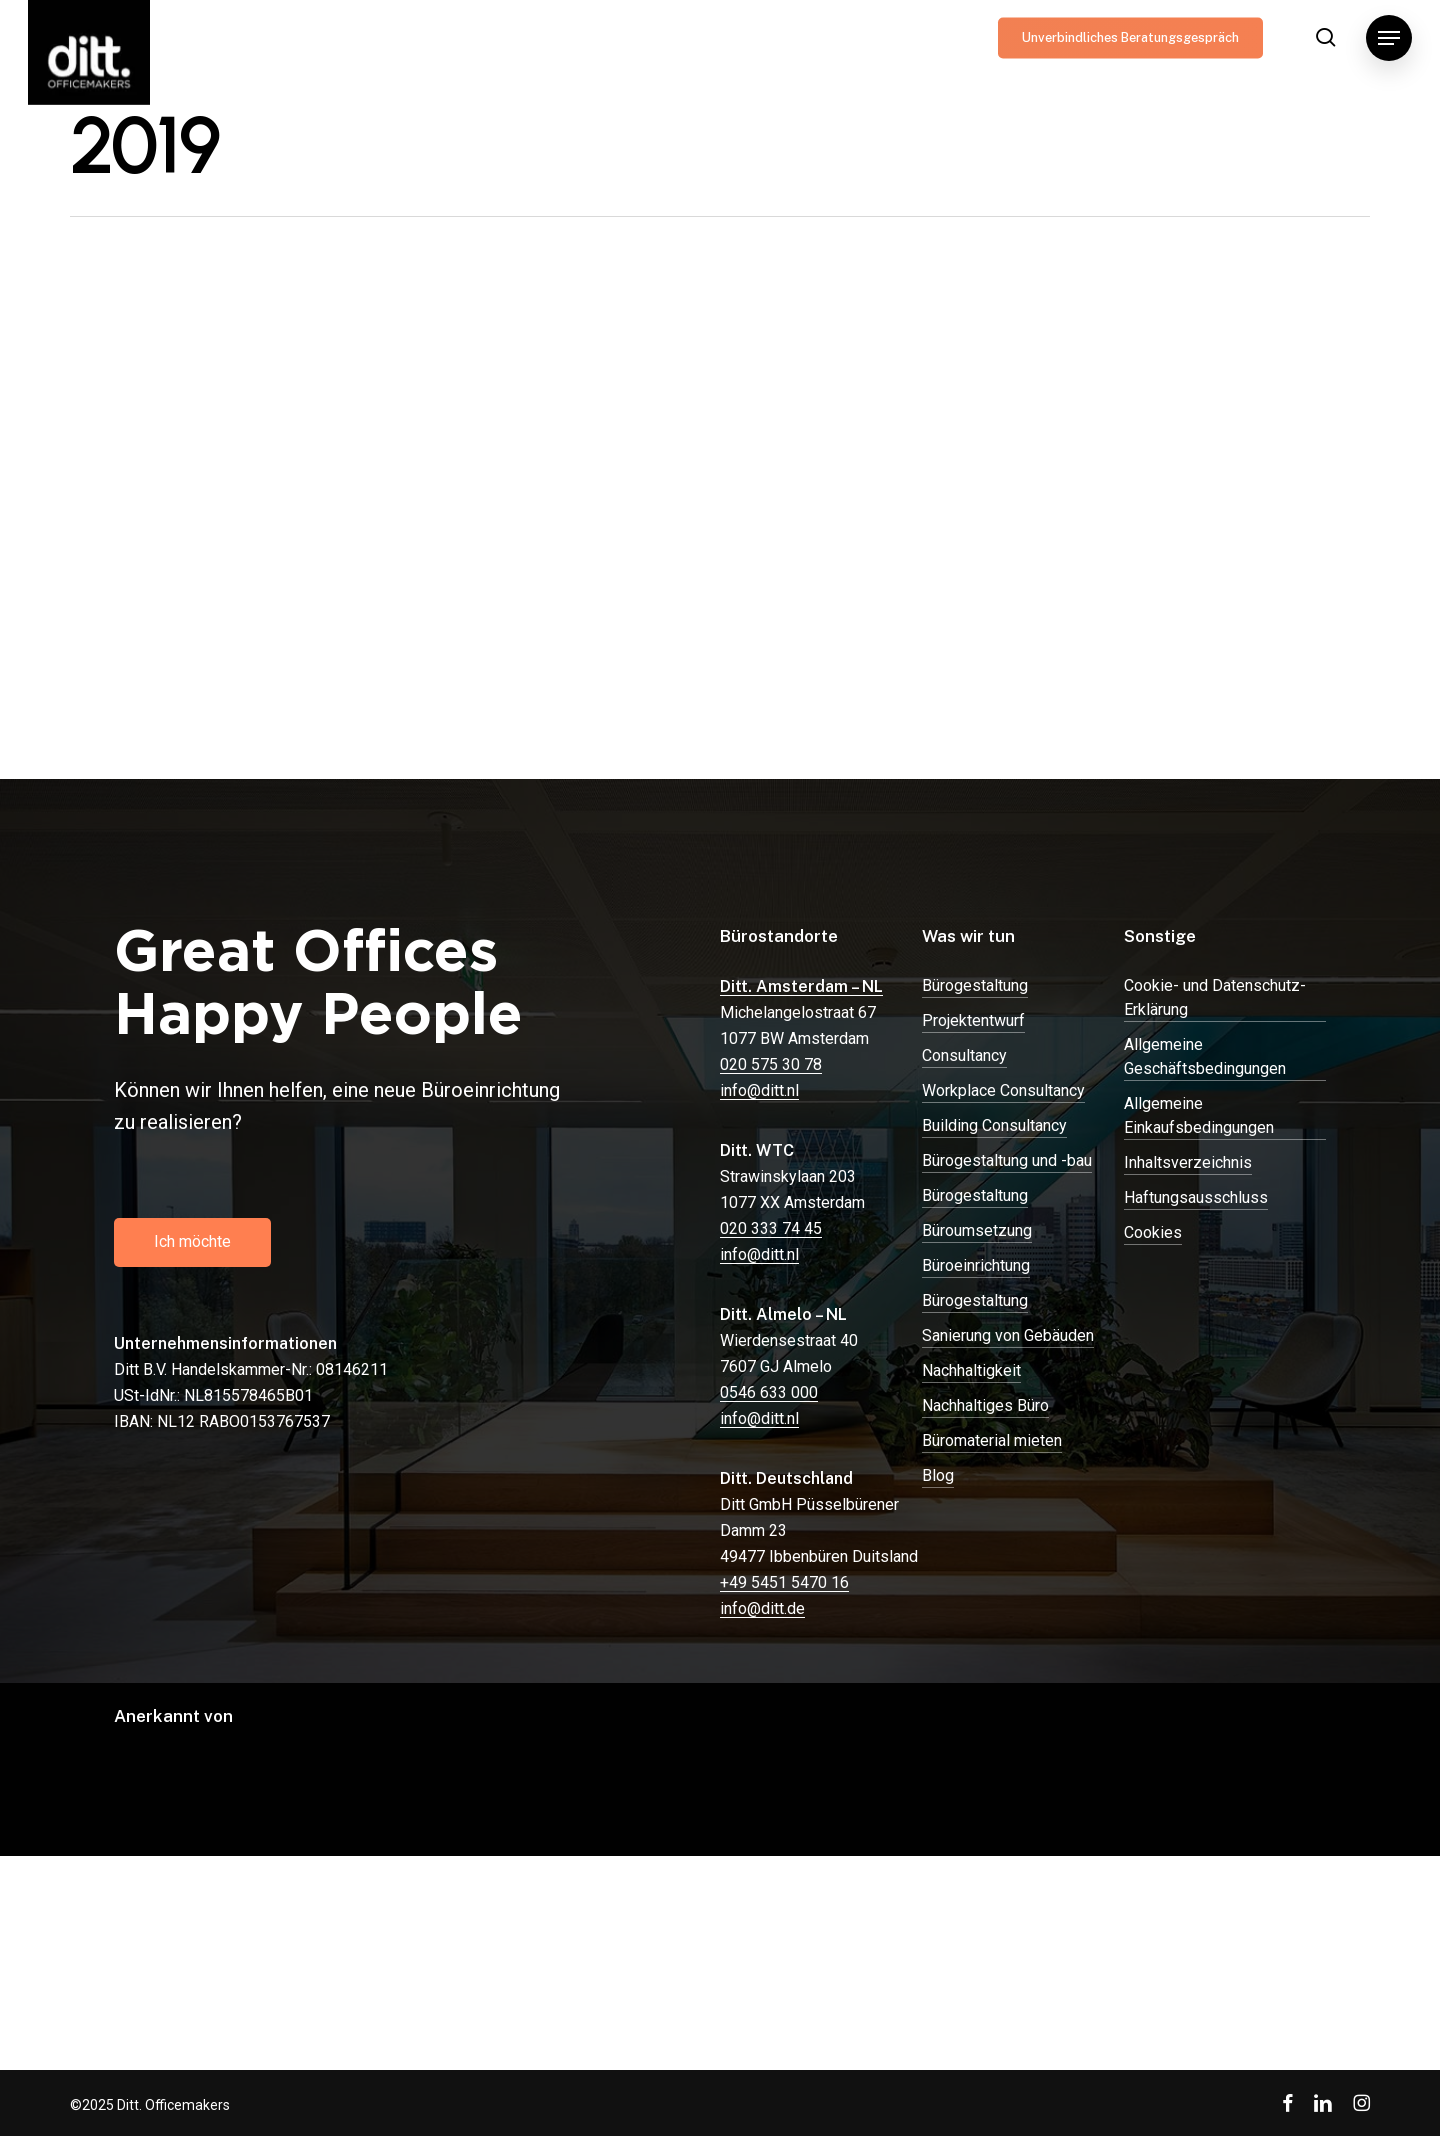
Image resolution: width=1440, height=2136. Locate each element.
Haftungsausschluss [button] (1196, 1197)
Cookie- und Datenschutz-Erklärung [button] (1215, 997)
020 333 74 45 (771, 1228)
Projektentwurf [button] (973, 1020)
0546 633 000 (769, 1392)
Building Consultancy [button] (994, 1125)
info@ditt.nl (759, 1090)
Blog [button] (938, 1475)
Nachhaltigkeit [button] (971, 1370)
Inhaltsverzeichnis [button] (1188, 1162)
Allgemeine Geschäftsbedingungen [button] (1205, 1056)
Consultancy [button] (964, 1055)
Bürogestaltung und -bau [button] (1007, 1160)
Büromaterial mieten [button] (992, 1440)
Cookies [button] (1153, 1232)
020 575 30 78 (771, 1064)
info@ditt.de (762, 1608)
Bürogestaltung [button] (975, 985)
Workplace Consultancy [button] (1003, 1090)
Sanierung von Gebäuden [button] (1008, 1335)
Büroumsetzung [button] (977, 1230)
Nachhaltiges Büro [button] (985, 1405)
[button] (1389, 38)
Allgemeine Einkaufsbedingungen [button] (1199, 1115)
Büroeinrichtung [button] (976, 1265)
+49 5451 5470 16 (784, 1582)
